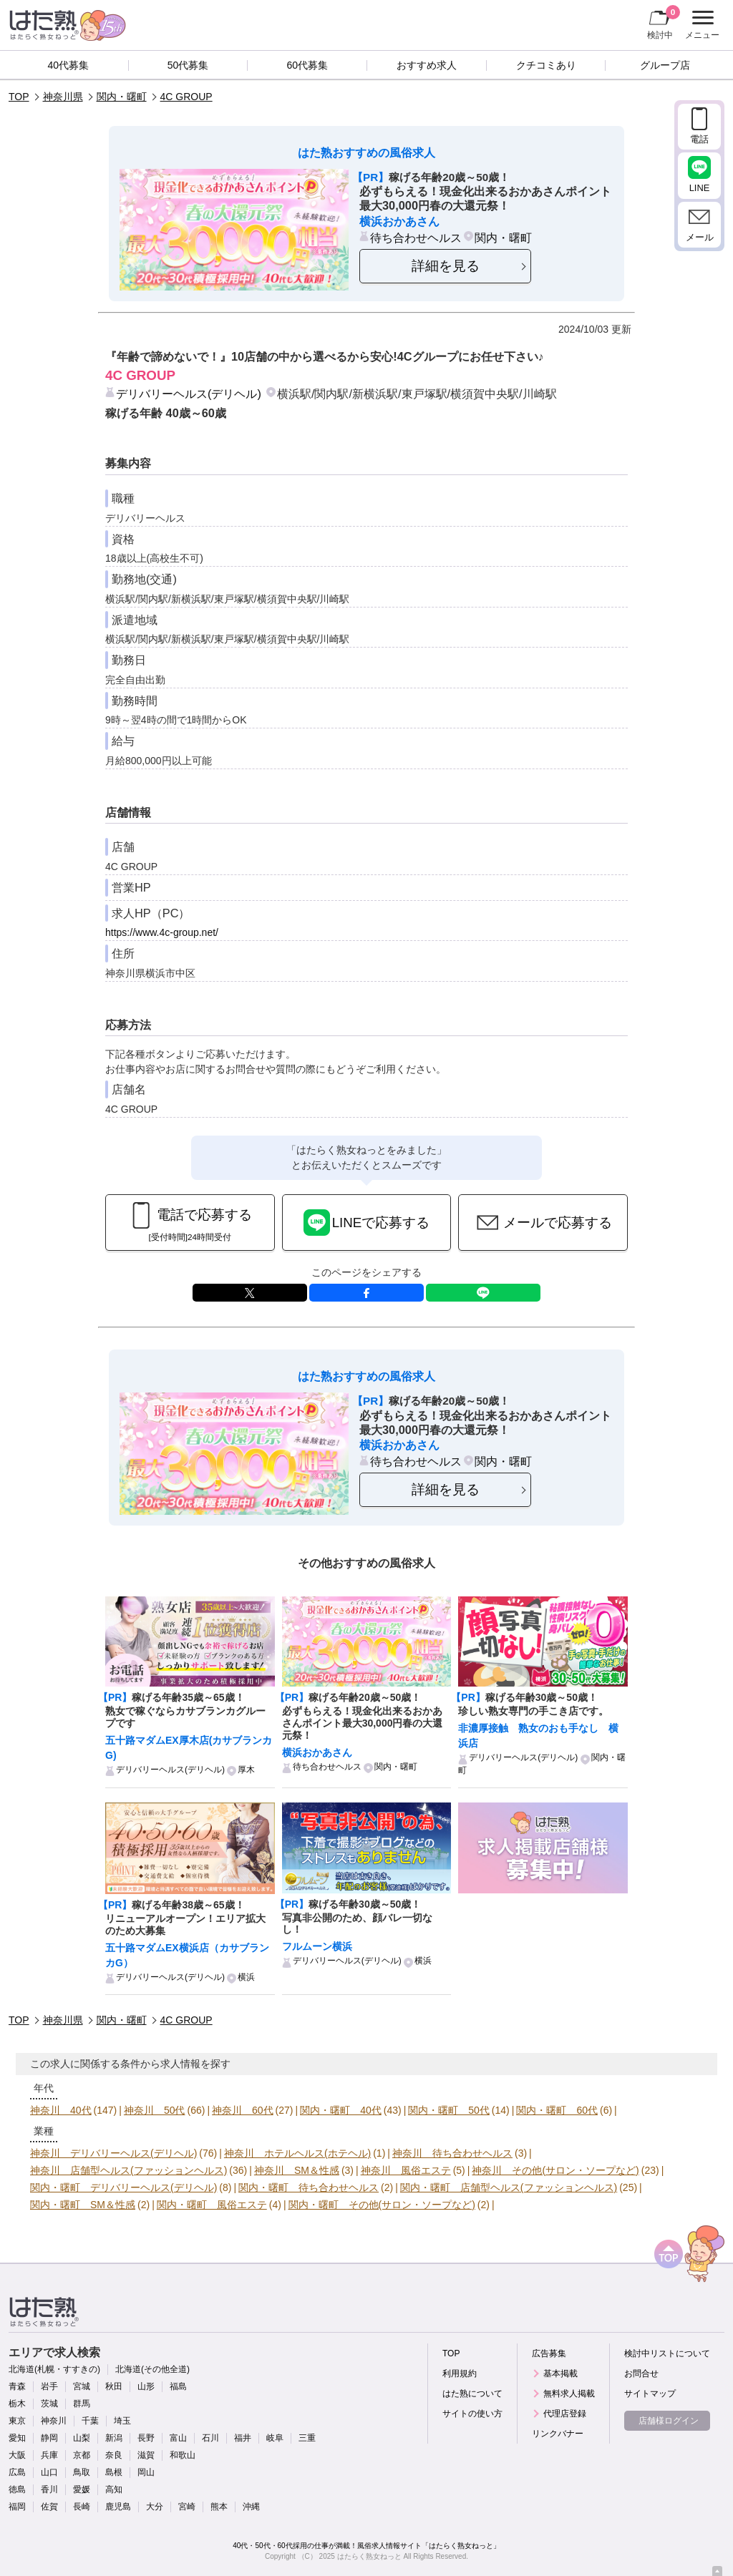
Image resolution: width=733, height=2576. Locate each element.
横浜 (246, 1977)
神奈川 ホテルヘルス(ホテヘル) (297, 2153)
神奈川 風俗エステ (406, 2170)
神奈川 (54, 2421)
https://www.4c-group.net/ (161, 932)
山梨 (81, 2438)
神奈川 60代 (242, 2110)
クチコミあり (546, 65)
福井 (242, 2438)
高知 (113, 2489)
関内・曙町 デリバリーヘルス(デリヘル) (123, 2187)
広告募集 (549, 2353)
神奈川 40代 (61, 2110)
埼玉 (122, 2421)
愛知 (17, 2438)
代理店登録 (564, 2414)
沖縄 (251, 2507)
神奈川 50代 (154, 2110)
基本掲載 (560, 2373)
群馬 (81, 2404)
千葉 (90, 2421)
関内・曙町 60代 (557, 2110)
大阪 (17, 2455)
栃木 (17, 2404)
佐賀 (49, 2507)
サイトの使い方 (472, 2414)
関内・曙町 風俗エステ (212, 2204)
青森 (17, 2386)
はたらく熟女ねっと (369, 2556)
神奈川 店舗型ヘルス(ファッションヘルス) (128, 2170)
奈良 (113, 2455)
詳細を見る (446, 265)
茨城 (49, 2404)
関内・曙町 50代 (449, 2110)
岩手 (49, 2386)
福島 (178, 2386)
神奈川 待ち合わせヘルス (452, 2153)
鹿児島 (118, 2507)
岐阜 (274, 2438)
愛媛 (81, 2489)
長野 (146, 2438)
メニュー (700, 25)
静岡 (49, 2438)
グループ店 (665, 65)
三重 (307, 2438)
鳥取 (81, 2472)
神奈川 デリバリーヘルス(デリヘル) (113, 2153)
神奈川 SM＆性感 (296, 2170)
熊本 (219, 2507)
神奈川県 (63, 96)
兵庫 (49, 2455)
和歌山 (182, 2455)
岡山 (146, 2472)
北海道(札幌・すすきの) (54, 2369)
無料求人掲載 (569, 2394)
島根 (113, 2472)
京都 (81, 2455)
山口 (49, 2472)
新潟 (113, 2438)
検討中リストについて (667, 2353)
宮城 (81, 2386)
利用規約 (459, 2373)
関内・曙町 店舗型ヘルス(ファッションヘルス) (508, 2187)
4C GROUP (186, 96)
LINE (483, 1293)
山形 (146, 2386)
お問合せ (641, 2373)
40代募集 (68, 65)
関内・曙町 (122, 96)
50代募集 (188, 65)
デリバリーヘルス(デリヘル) (188, 393)
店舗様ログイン (669, 2421)
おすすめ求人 (427, 65)
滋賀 (146, 2455)
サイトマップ (650, 2394)
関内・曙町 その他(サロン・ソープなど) (381, 2204)
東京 (17, 2421)
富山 (178, 2438)
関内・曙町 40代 (341, 2110)
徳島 (17, 2489)
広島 (17, 2472)
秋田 (113, 2386)
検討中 (663, 22)
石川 (210, 2438)
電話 (699, 139)
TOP (19, 96)
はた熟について (472, 2394)
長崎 (81, 2507)
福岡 (17, 2507)
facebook (366, 1293)
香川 (49, 2489)
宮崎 (186, 2507)
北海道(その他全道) (152, 2369)
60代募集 (307, 65)
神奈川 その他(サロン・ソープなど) (555, 2170)
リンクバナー (557, 2434)
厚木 (246, 1770)
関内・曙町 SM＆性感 (82, 2204)
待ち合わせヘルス (416, 237)
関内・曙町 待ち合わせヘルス (308, 2187)
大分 (154, 2507)
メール (700, 237)
